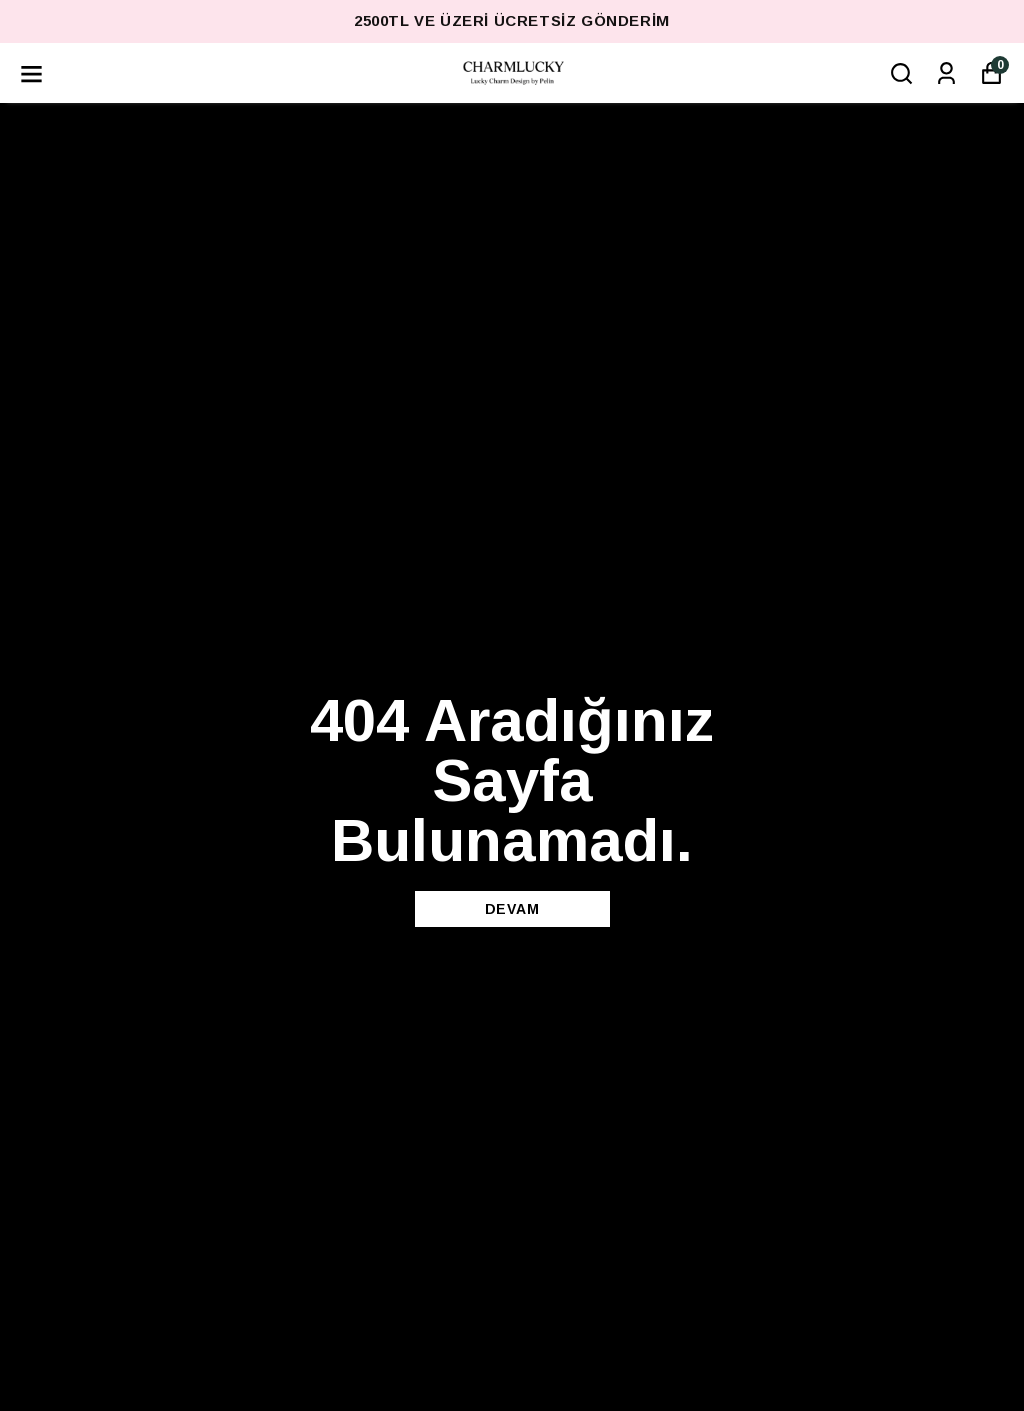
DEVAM (512, 909)
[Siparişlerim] (946, 73)
